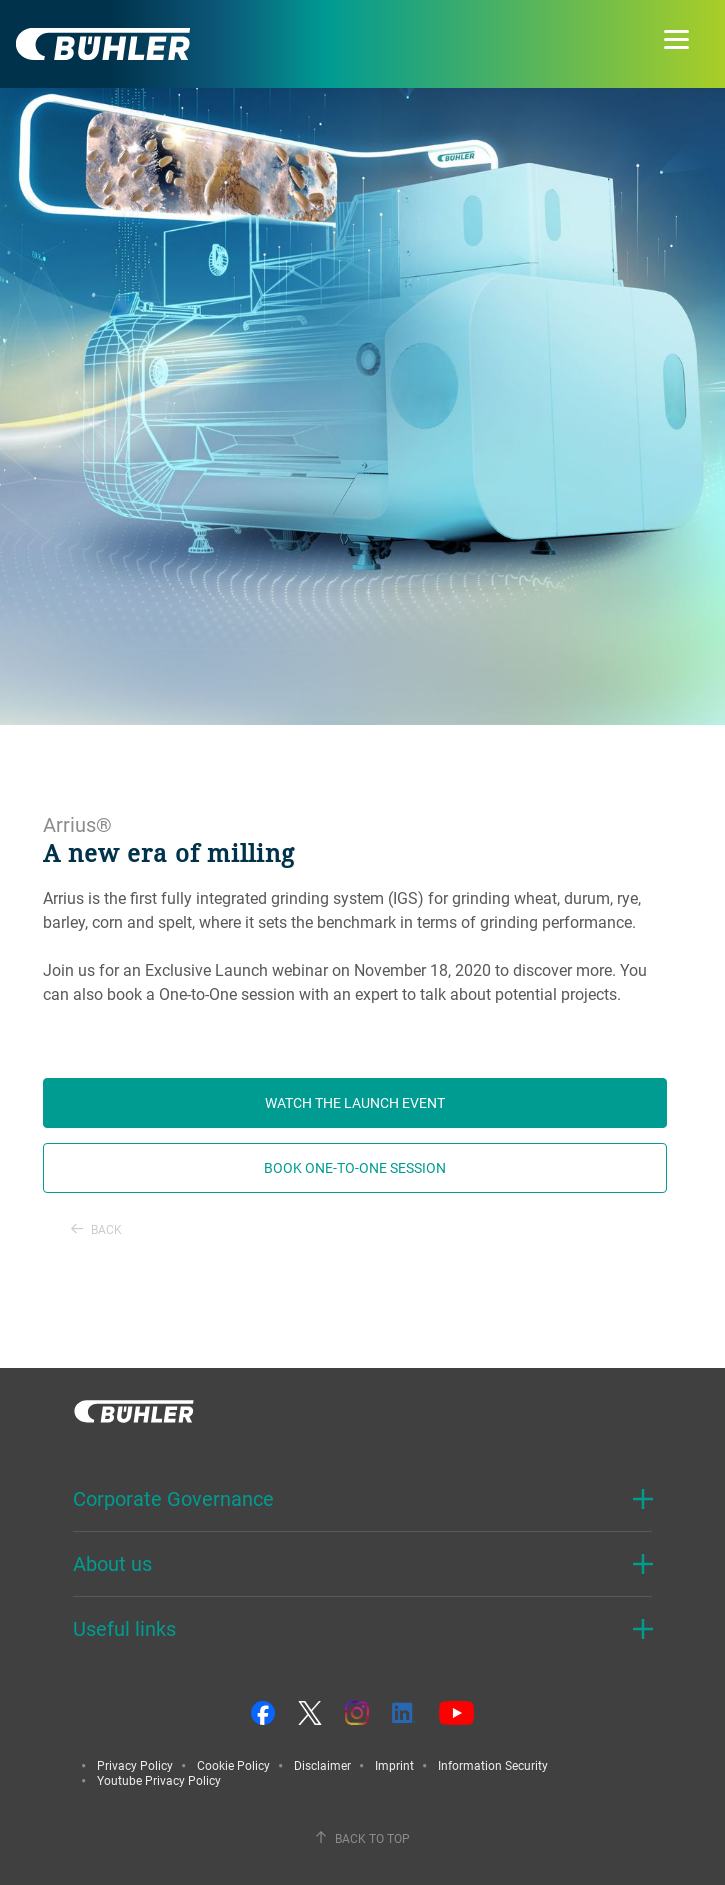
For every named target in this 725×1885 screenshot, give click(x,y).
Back (96, 1229)
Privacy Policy (135, 1765)
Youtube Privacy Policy (159, 1780)
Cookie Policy (233, 1765)
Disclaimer (322, 1765)
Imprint (394, 1765)
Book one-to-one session (355, 1167)
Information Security (493, 1765)
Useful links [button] (124, 1628)
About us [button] (112, 1563)
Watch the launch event (355, 1102)
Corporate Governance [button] (173, 1498)
